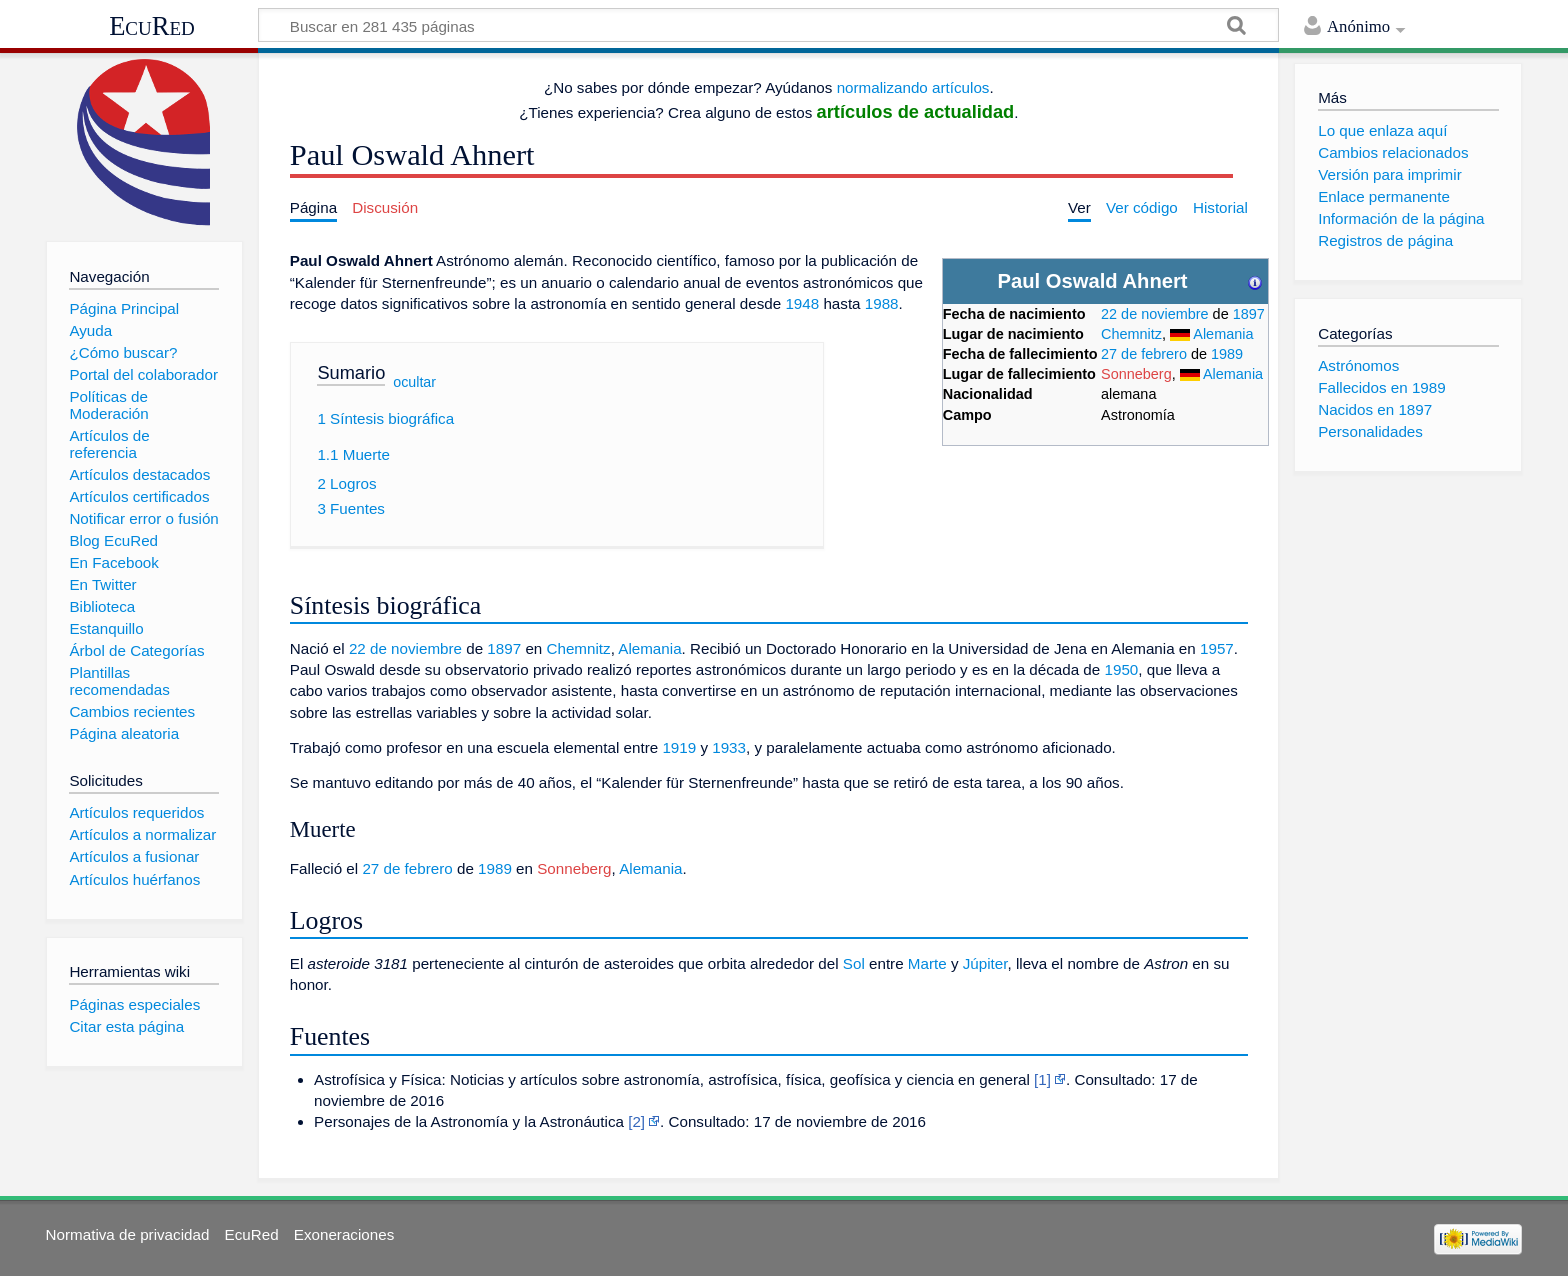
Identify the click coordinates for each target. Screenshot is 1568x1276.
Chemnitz (1131, 334)
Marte (927, 963)
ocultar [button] (414, 381)
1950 (1121, 669)
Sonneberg (1136, 374)
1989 (1227, 354)
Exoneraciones (344, 1234)
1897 (1249, 314)
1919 (679, 747)
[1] (1042, 1079)
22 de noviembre (1155, 314)
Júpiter (985, 963)
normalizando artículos (913, 87)
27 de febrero (1144, 354)
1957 (1217, 648)
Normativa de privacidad (128, 1234)
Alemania (1223, 334)
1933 (729, 747)
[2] (636, 1121)
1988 (882, 303)
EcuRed (152, 26)
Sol (854, 963)
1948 (802, 303)
